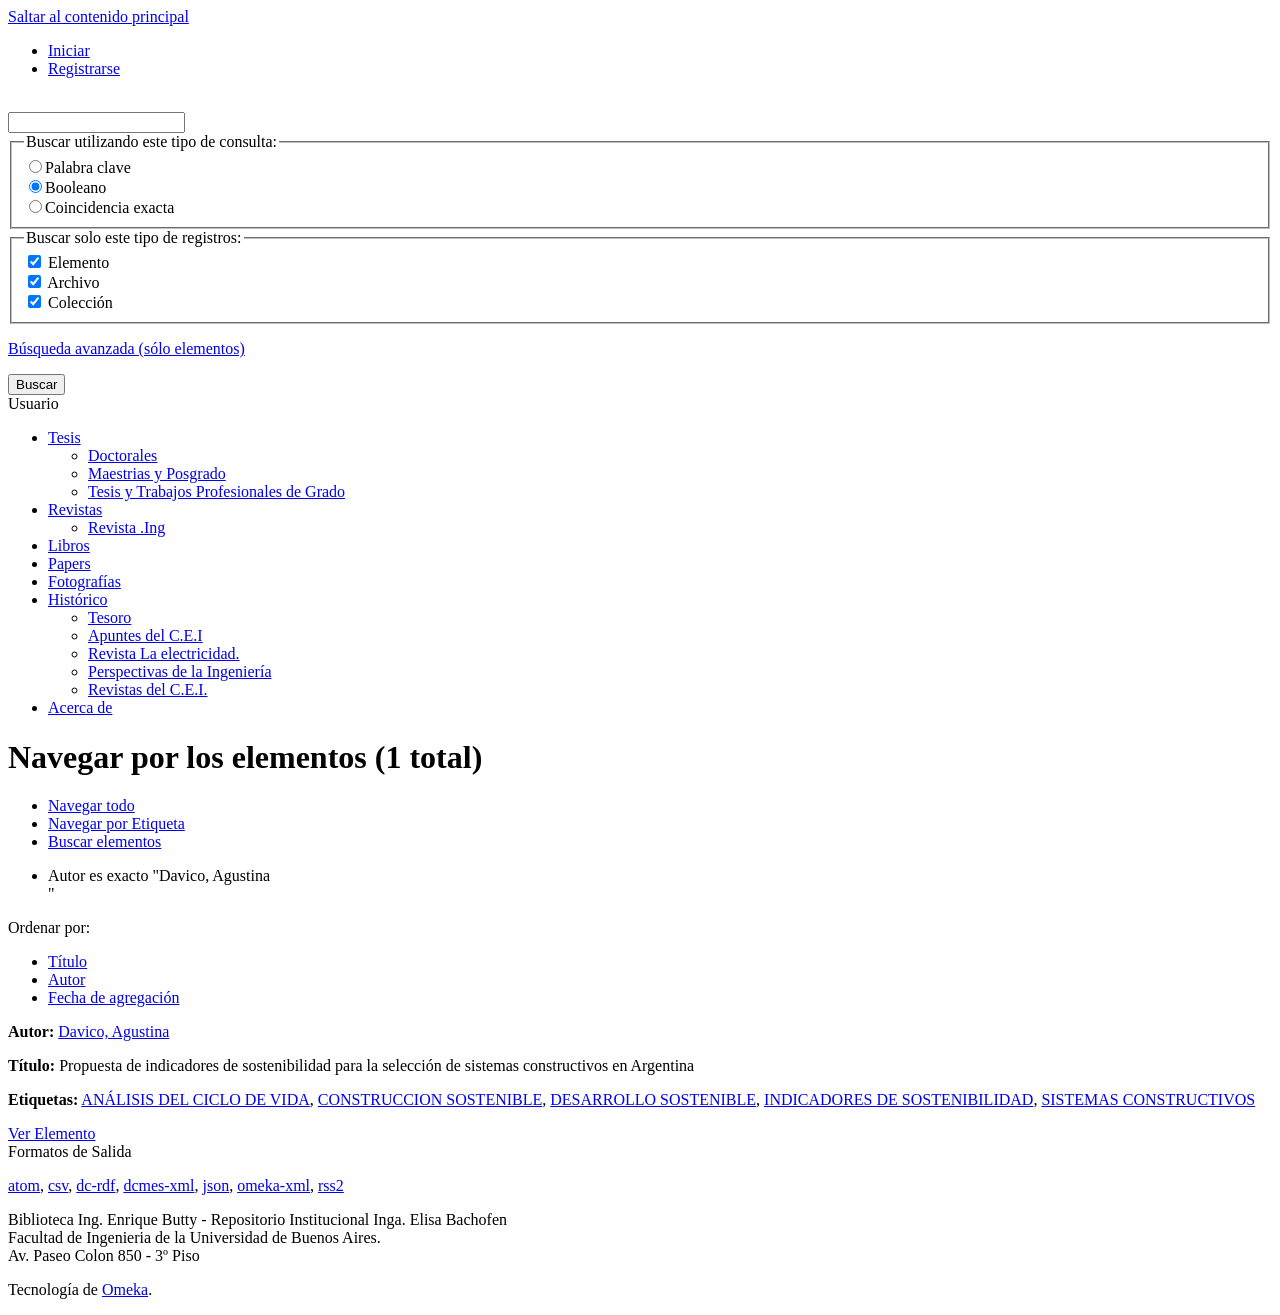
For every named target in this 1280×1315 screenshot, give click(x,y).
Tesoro (109, 617)
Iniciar (69, 50)
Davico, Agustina (113, 1031)
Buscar (36, 384)
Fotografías (84, 581)
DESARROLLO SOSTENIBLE (653, 1099)
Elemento (78, 262)
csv (58, 1185)
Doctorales (122, 455)
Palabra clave (80, 167)
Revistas (75, 509)
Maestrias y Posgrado (157, 473)
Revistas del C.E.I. (148, 689)
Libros (69, 545)
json (215, 1185)
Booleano (67, 187)
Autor (66, 979)
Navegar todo (91, 805)
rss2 (331, 1185)
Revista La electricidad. (163, 653)
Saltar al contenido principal (98, 16)
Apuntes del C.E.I (145, 635)
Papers (69, 563)
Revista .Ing (126, 527)
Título (67, 961)
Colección (80, 302)
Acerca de (80, 707)
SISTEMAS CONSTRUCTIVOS (1148, 1099)
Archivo (73, 282)
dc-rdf (95, 1185)
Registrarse (84, 68)
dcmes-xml (158, 1185)
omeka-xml (273, 1185)
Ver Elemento (52, 1133)
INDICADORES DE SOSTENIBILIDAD (898, 1099)
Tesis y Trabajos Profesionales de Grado (216, 491)
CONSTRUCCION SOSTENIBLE (430, 1099)
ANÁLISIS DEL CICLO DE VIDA (195, 1099)
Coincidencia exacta (101, 207)
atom (24, 1185)
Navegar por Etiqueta (116, 823)
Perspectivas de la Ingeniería (179, 671)
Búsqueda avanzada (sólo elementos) (126, 348)
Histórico (78, 599)
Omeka (125, 1289)
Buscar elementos (104, 841)
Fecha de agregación (113, 997)
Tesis (64, 437)
